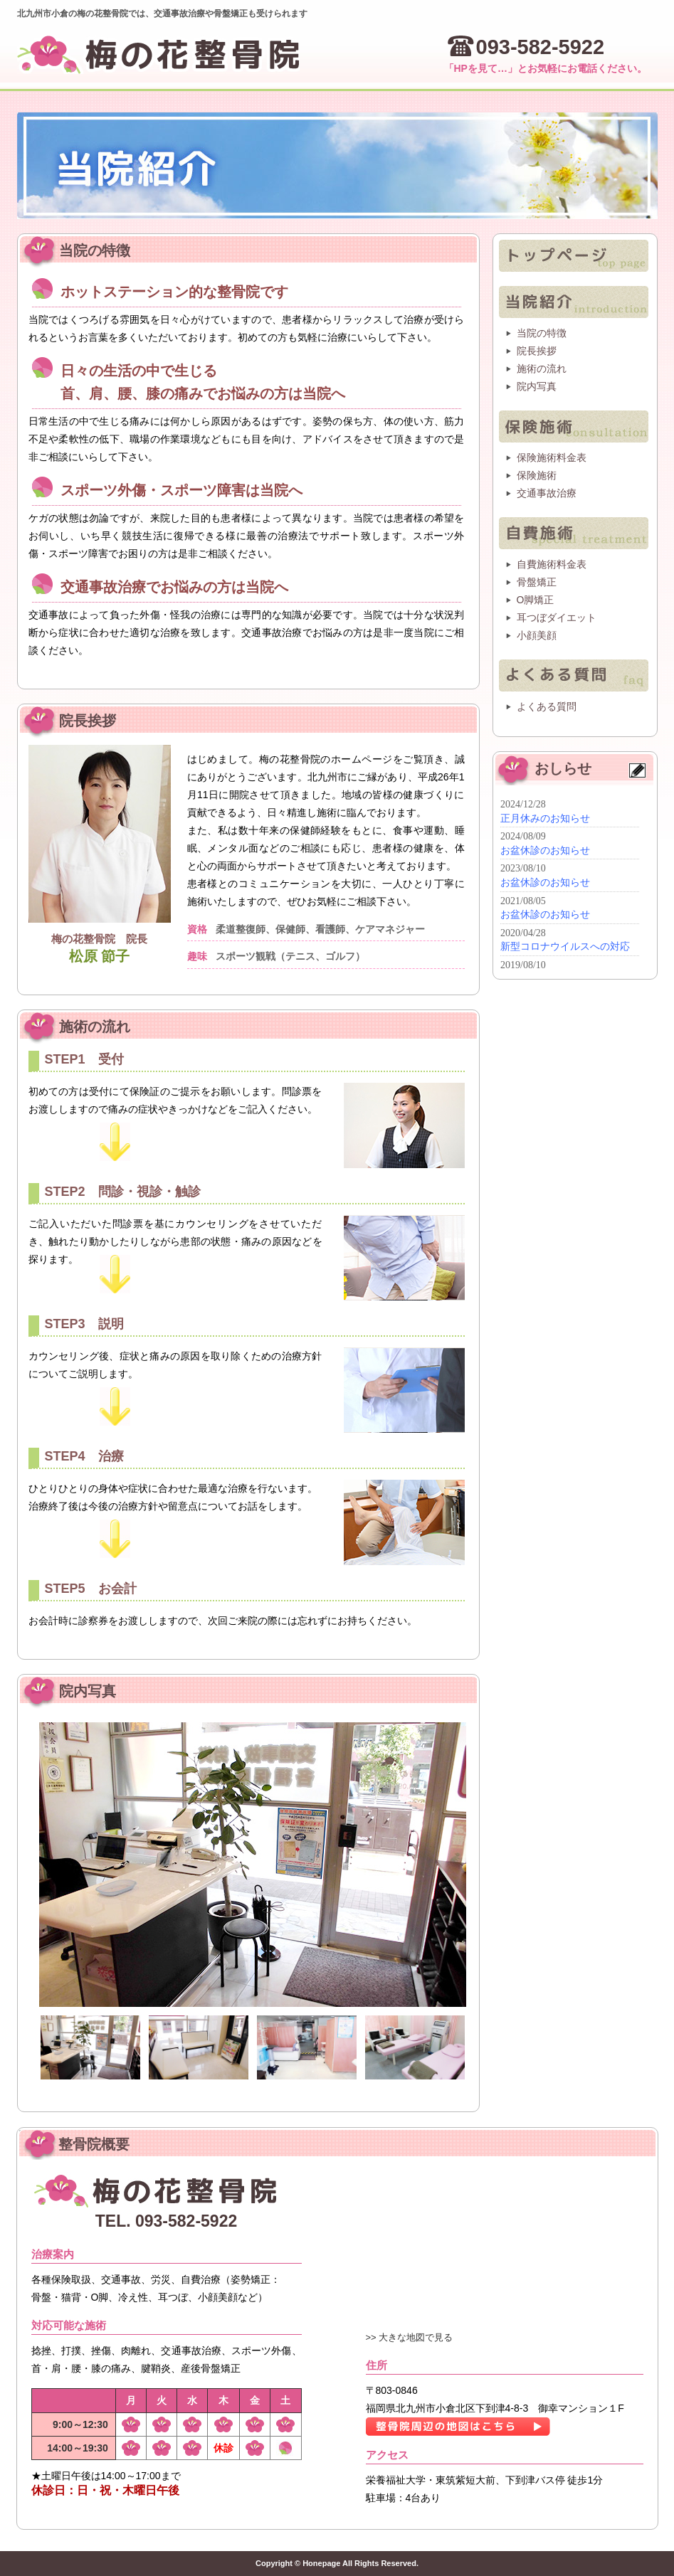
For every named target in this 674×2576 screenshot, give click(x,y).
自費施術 (573, 533)
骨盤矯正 (537, 582)
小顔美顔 (537, 635)
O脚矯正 (535, 599)
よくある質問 (573, 675)
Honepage (321, 2563)
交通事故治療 (546, 493)
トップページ (573, 256)
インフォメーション (568, 883)
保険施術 (573, 426)
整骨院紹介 (573, 302)
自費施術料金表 (551, 564)
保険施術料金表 (551, 457)
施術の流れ (542, 368)
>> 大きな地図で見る (409, 2337)
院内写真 (537, 386)
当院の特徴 (542, 333)
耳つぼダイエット (556, 617)
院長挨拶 (537, 350)
